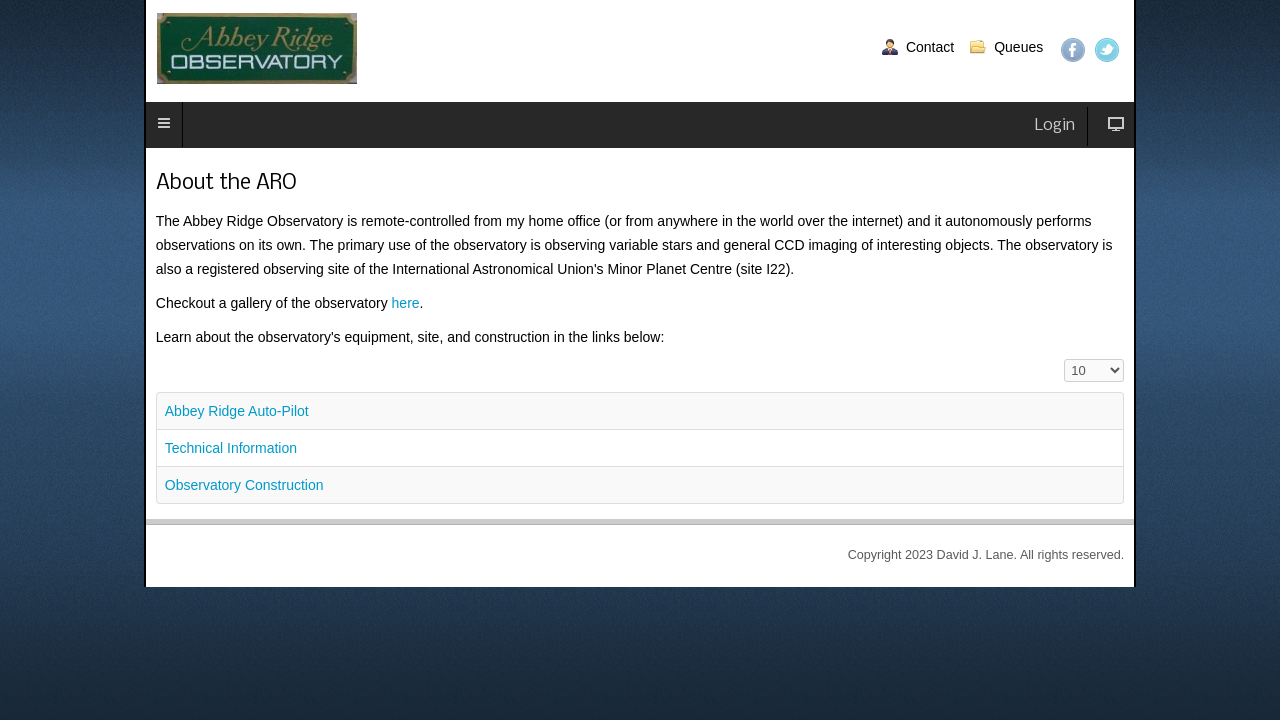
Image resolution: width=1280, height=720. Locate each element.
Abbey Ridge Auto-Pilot (244, 387)
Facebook (1059, 50)
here (389, 284)
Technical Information (239, 424)
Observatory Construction (251, 461)
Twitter (1093, 50)
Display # (1046, 335)
